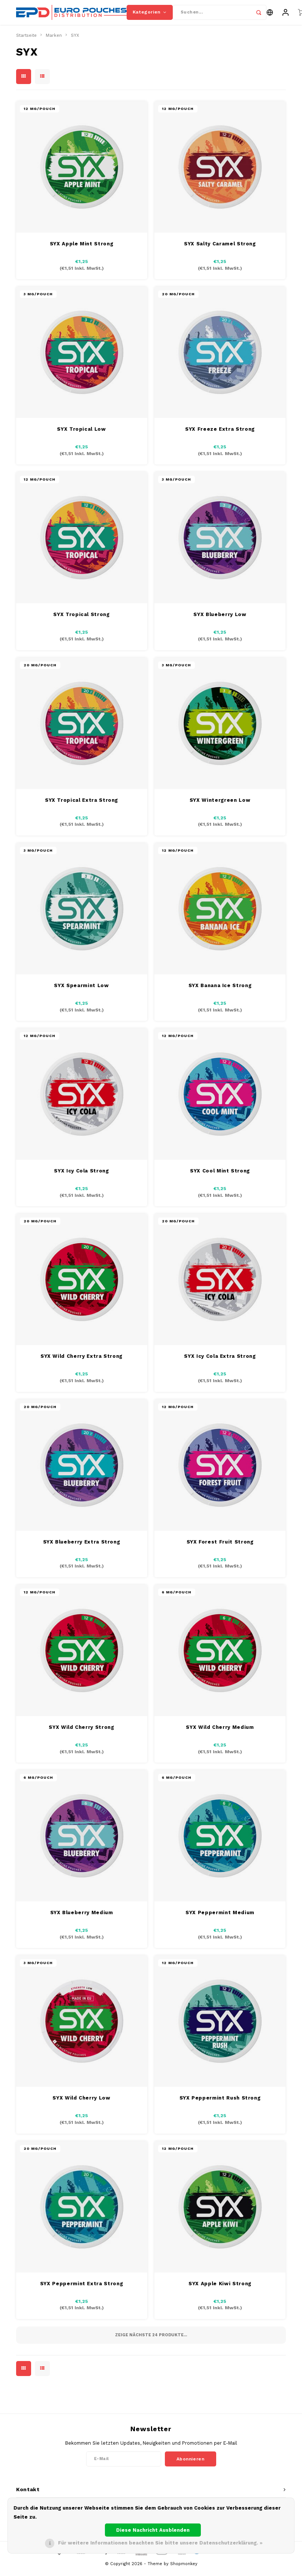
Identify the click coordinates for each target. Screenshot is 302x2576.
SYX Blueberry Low (219, 620)
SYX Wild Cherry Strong (81, 1732)
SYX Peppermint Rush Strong (220, 2103)
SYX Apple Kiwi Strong (219, 2289)
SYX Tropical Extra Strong (81, 805)
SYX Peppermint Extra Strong (81, 2289)
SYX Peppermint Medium (219, 1918)
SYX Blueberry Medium (81, 1918)
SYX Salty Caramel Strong (220, 249)
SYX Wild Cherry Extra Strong (81, 1362)
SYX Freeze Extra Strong (220, 434)
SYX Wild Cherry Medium (220, 1732)
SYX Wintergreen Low (220, 805)
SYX (75, 40)
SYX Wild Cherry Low (81, 2103)
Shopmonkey (183, 2569)
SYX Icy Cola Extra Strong (220, 1362)
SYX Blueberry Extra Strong (81, 1547)
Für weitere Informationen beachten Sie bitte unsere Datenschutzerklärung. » (160, 2543)
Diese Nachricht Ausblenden (153, 2530)
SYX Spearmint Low (81, 990)
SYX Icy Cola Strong (81, 1176)
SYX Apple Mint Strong (82, 249)
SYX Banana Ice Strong (220, 990)
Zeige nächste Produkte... (151, 2340)
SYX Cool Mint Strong (220, 1176)
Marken (54, 40)
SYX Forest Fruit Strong (220, 1547)
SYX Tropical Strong (81, 620)
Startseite (26, 40)
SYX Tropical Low (81, 434)
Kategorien (150, 14)
